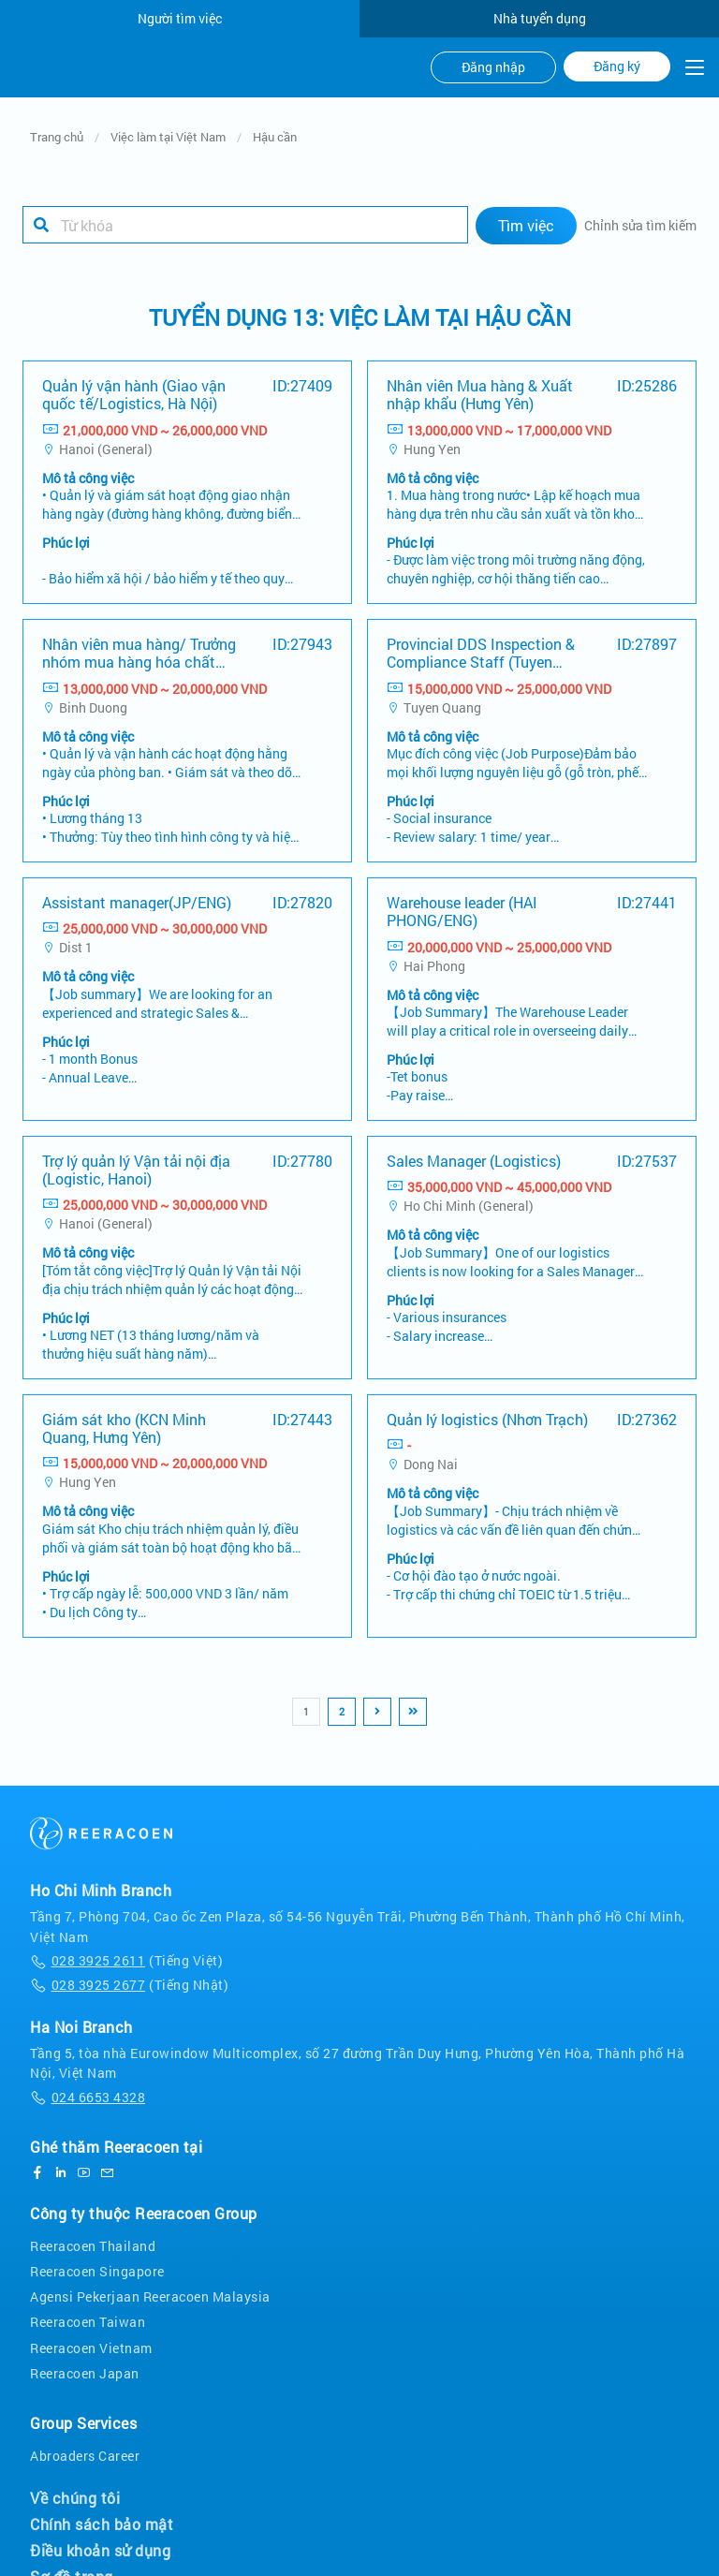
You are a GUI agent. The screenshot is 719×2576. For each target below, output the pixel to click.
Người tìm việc (180, 18)
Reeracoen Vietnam (91, 2348)
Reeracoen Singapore (97, 2271)
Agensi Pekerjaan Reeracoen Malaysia (150, 2296)
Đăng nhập (493, 67)
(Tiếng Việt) (126, 1960)
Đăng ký (617, 66)
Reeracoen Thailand (92, 2246)
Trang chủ (56, 136)
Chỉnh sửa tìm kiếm (640, 225)
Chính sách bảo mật (101, 2524)
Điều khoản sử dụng (100, 2550)
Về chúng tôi (75, 2498)
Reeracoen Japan (84, 2373)
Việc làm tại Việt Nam (168, 136)
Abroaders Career (84, 2456)
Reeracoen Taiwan (87, 2322)
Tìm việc (526, 225)
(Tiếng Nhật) (129, 1985)
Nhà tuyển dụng (539, 18)
